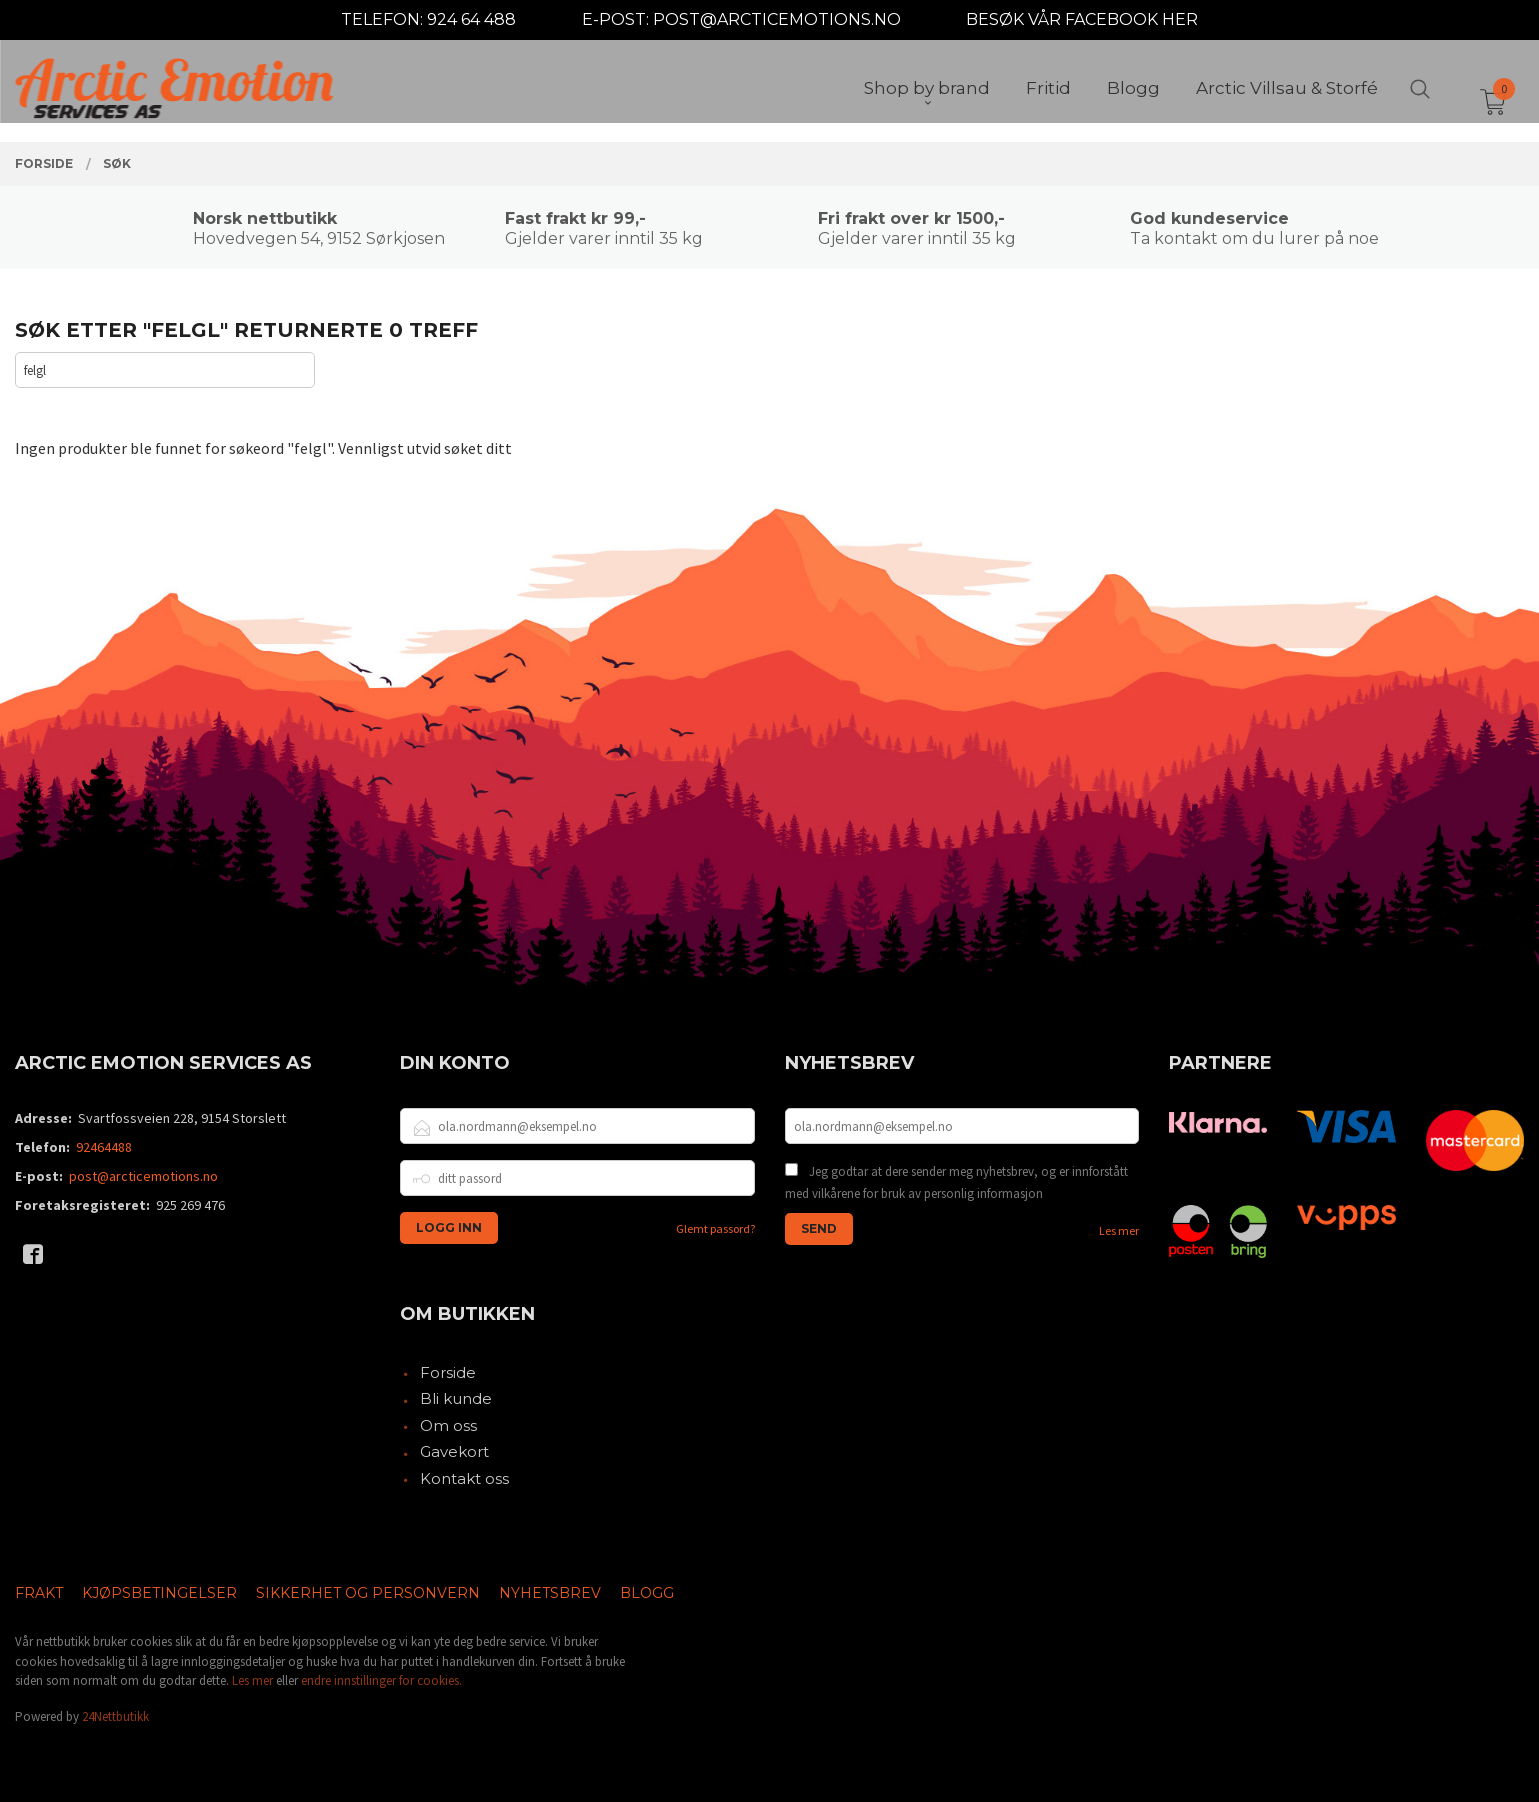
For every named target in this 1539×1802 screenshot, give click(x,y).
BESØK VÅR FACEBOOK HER (1082, 19)
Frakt (39, 1593)
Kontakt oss (464, 1478)
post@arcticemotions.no (143, 1176)
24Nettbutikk (115, 1716)
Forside (448, 1372)
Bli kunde (456, 1398)
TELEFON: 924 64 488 (428, 19)
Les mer (1119, 1230)
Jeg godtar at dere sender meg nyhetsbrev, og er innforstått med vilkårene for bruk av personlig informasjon (956, 1182)
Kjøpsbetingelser (159, 1593)
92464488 (104, 1147)
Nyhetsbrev (550, 1593)
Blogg (647, 1593)
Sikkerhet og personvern (368, 1593)
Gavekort (454, 1451)
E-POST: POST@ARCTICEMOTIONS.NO (741, 19)
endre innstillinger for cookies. (381, 1680)
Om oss (448, 1425)
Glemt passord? (715, 1228)
